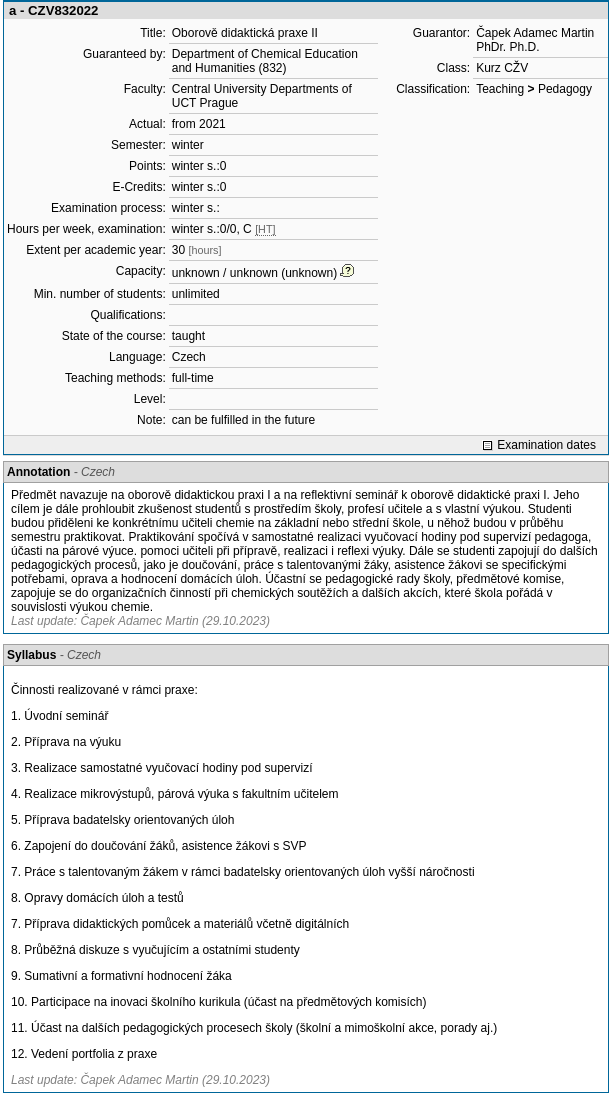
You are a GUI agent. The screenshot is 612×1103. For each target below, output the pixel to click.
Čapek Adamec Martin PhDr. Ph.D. (535, 40)
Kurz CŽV (502, 68)
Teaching (500, 89)
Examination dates (546, 445)
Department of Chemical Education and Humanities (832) (265, 61)
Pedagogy (565, 89)
